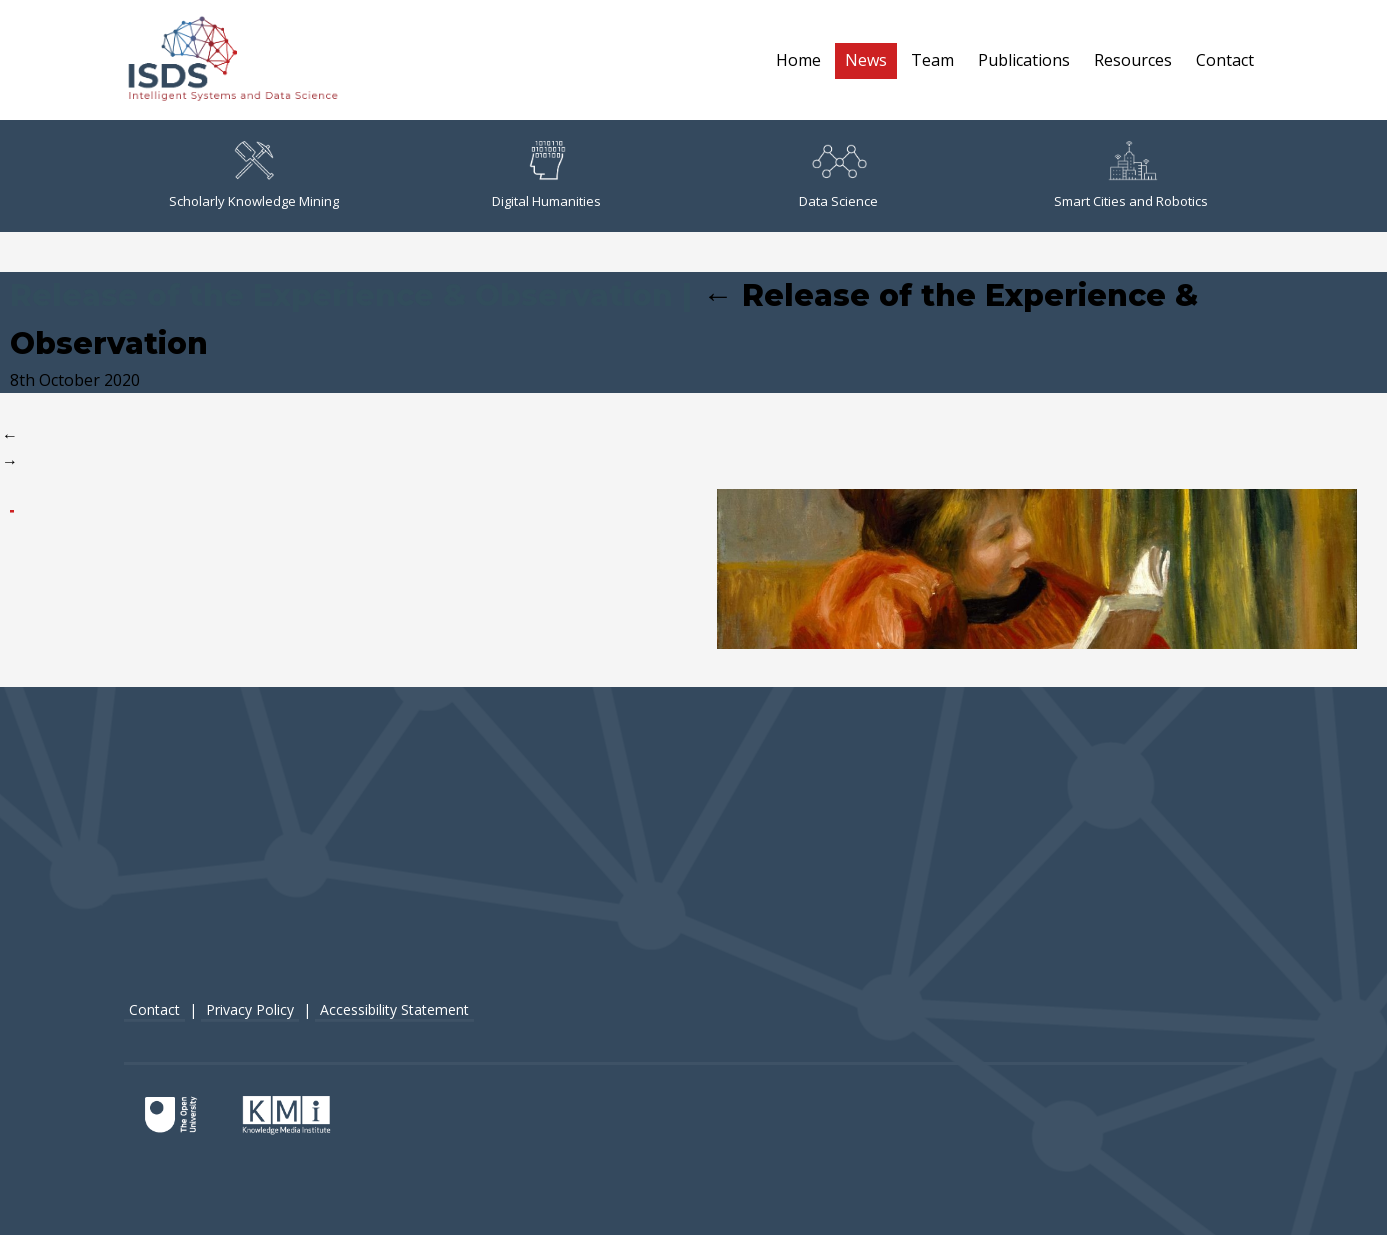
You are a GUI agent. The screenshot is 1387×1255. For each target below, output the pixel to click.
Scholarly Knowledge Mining (254, 175)
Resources (1133, 60)
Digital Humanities (546, 175)
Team (932, 60)
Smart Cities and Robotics (1131, 175)
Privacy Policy (250, 1009)
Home (798, 60)
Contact (1225, 60)
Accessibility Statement (394, 1009)
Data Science (838, 175)
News (866, 60)
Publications (1024, 60)
